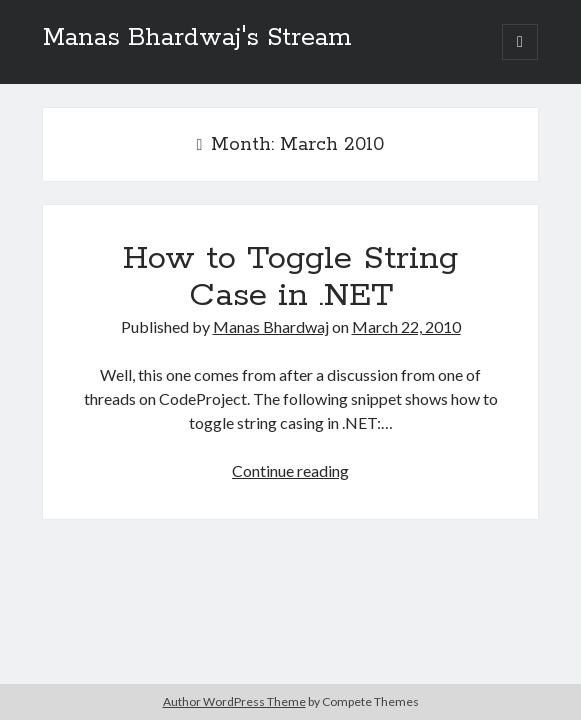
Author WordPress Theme (234, 701)
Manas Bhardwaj (271, 326)
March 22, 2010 (406, 326)
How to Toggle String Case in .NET (290, 277)
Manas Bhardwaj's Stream (197, 38)
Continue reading (290, 470)
